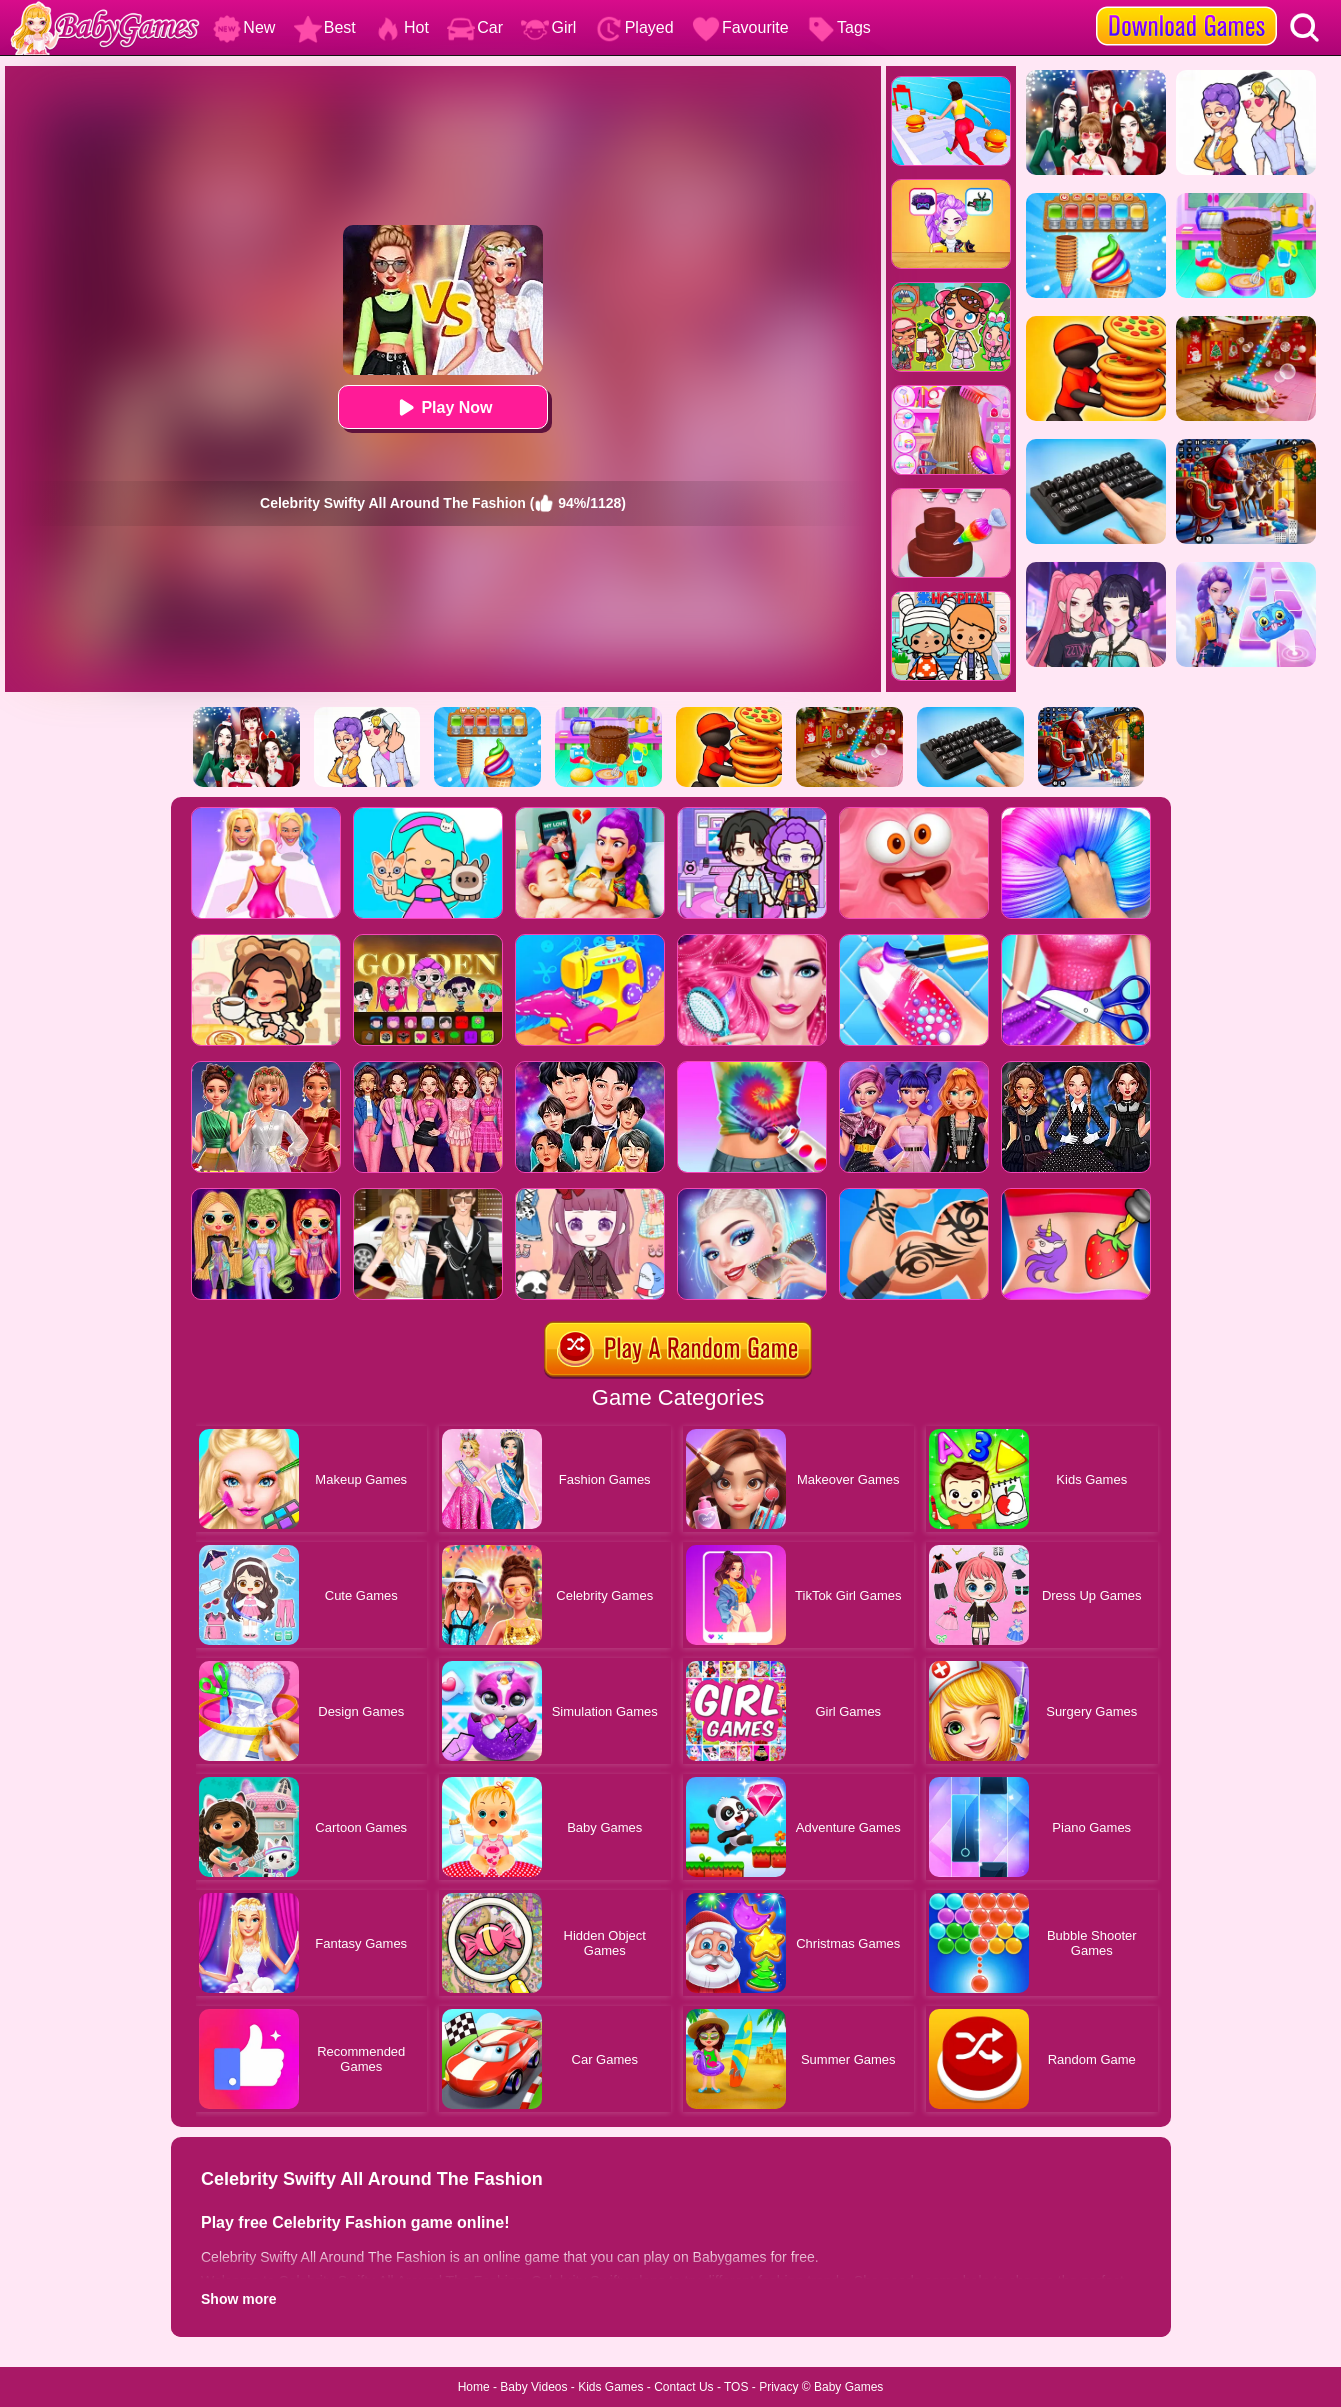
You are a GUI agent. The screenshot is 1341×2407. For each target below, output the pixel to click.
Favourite (740, 27)
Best (325, 27)
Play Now (442, 407)
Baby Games (848, 2387)
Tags (839, 27)
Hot (401, 27)
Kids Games (610, 2387)
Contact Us (683, 2387)
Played (634, 27)
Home (474, 2387)
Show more (238, 2299)
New (244, 27)
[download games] (1186, 7)
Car (475, 27)
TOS (736, 2387)
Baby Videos (533, 2387)
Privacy (778, 2387)
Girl (548, 27)
